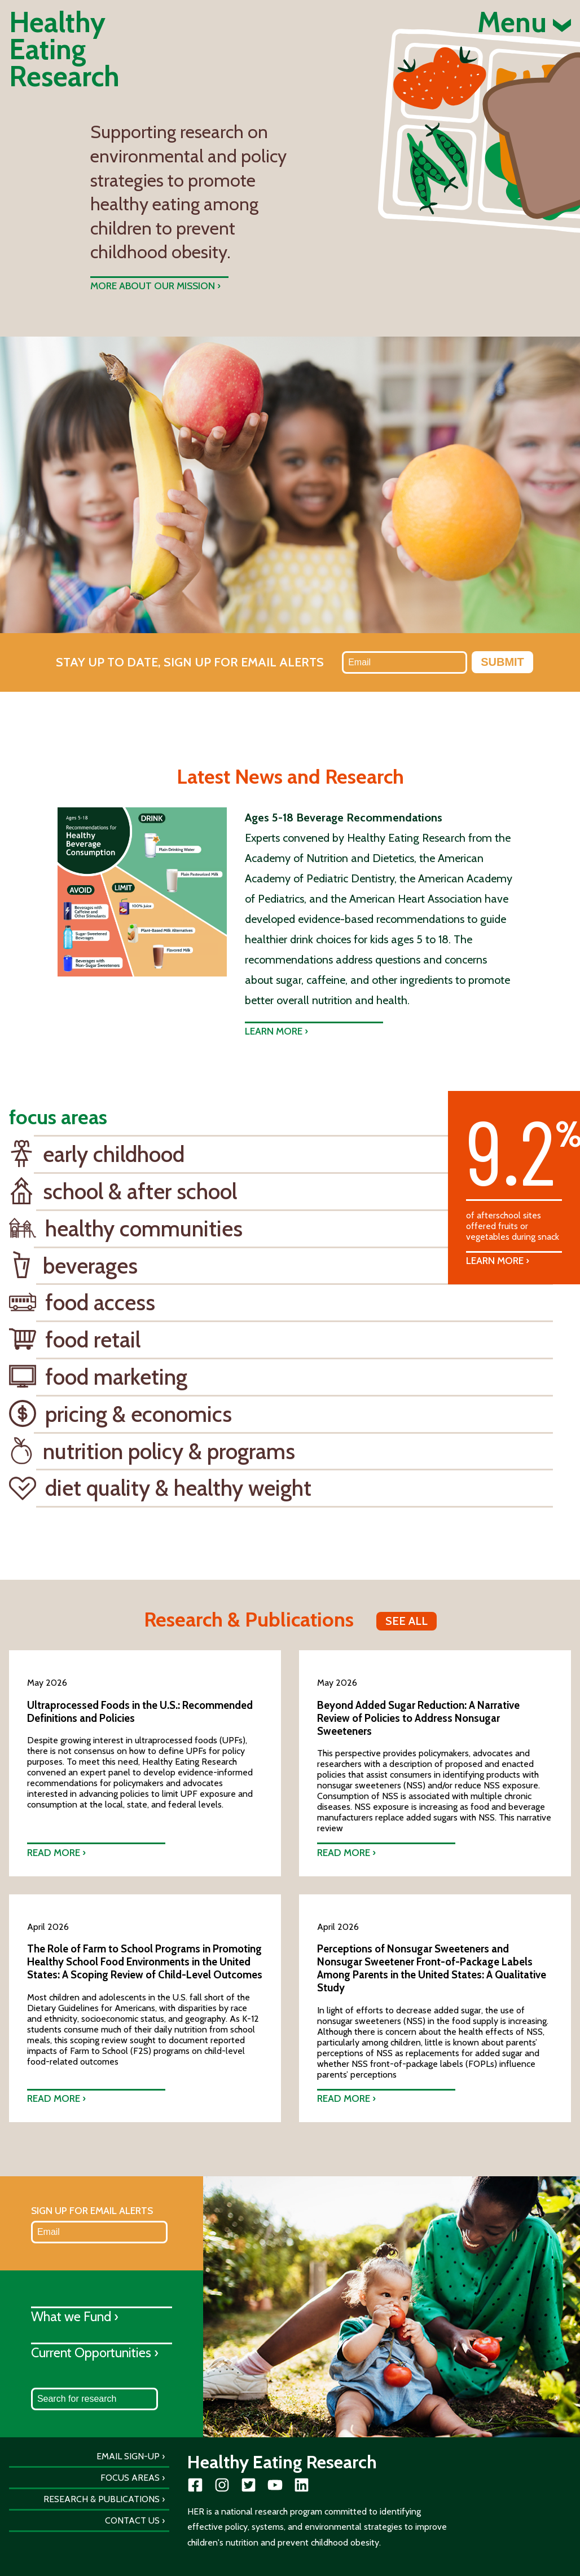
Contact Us (132, 2520)
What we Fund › (74, 2316)
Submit (502, 662)
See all (406, 1621)
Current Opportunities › (95, 2352)
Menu (524, 22)
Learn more (273, 1031)
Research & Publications (101, 2499)
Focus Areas (130, 2477)
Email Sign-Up (128, 2456)
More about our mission (152, 285)
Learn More (495, 1260)
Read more (53, 1852)
